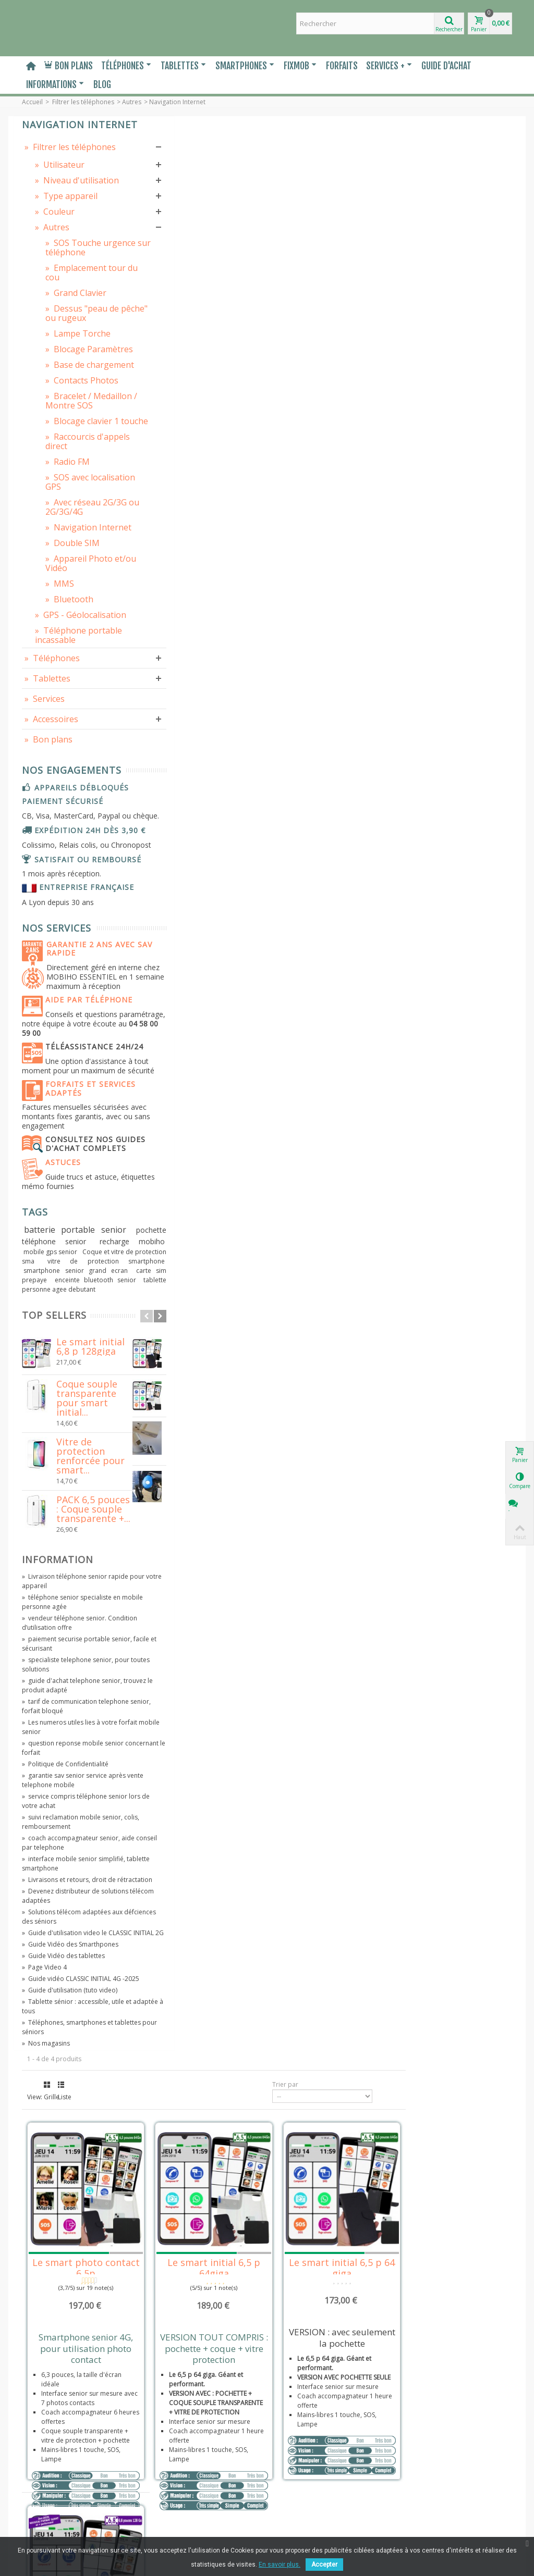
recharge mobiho (57, 1448)
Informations (55, 84)
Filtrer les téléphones (83, 101)
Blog (102, 84)
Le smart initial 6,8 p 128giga (90, 1562)
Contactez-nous (48, 2534)
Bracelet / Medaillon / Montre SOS (69, 473)
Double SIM (72, 648)
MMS (59, 689)
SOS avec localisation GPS (76, 568)
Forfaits (342, 65)
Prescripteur (43, 2513)
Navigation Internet (71, 627)
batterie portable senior (77, 1425)
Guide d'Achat (446, 65)
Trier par (392, 148)
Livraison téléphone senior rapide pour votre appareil (75, 1797)
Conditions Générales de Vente (71, 2441)
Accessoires (51, 833)
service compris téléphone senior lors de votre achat (74, 2017)
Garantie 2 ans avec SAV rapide (80, 1108)
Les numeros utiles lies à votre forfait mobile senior (69, 1943)
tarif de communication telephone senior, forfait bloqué (75, 1922)
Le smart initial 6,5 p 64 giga (451, 325)
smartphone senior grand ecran (77, 1477)
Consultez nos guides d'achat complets (67, 1335)
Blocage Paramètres (68, 402)
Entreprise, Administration (63, 2492)
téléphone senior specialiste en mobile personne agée (71, 1818)
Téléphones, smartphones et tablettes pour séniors (67, 2271)
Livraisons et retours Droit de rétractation (68, 2467)
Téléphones (126, 65)
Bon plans (68, 65)
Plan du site (42, 2523)
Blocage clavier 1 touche (78, 502)
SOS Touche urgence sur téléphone (73, 282)
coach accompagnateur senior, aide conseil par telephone (71, 2058)
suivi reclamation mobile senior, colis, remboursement (72, 2037)
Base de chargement (69, 427)
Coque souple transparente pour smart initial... (86, 1614)
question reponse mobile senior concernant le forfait (73, 1963)
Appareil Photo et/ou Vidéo (79, 668)
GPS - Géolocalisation (65, 724)
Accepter (324, 2564)
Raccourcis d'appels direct (73, 527)
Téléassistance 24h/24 (79, 1219)
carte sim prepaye (63, 1486)
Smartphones (244, 65)
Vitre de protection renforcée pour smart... (90, 1672)
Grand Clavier (75, 332)
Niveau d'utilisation (58, 205)
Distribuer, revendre (55, 2482)
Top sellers (54, 1532)
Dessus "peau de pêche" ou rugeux (76, 357)
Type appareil (66, 226)
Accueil (32, 101)
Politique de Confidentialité (65, 1979)
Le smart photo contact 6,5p (209, 325)
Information (57, 1775)
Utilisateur (59, 185)
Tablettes (183, 65)
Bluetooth (69, 704)
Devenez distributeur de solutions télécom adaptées (75, 2121)
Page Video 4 (44, 2201)
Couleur (55, 241)
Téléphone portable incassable (73, 749)
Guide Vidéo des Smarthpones (70, 2178)
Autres (131, 101)
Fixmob (300, 65)
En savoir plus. (279, 2564)
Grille (177, 149)
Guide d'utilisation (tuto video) (69, 2234)
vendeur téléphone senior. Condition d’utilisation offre (64, 1838)
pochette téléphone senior (77, 1437)
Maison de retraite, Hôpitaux (67, 2502)
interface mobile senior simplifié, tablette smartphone (73, 2079)
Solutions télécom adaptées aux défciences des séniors (72, 2142)
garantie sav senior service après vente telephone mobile (74, 1996)
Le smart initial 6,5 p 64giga (330, 325)
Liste (191, 149)
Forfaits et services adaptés (83, 1275)
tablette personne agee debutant (77, 1501)
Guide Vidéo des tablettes (63, 2190)
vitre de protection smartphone (85, 1468)
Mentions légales (50, 2430)
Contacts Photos (81, 448)
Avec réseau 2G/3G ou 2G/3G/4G (73, 598)
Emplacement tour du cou (75, 312)
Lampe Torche (78, 382)
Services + (389, 65)
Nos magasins (46, 2287)
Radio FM (67, 548)
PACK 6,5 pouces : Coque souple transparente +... (93, 1725)
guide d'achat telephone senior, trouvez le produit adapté (72, 1901)
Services (45, 813)
